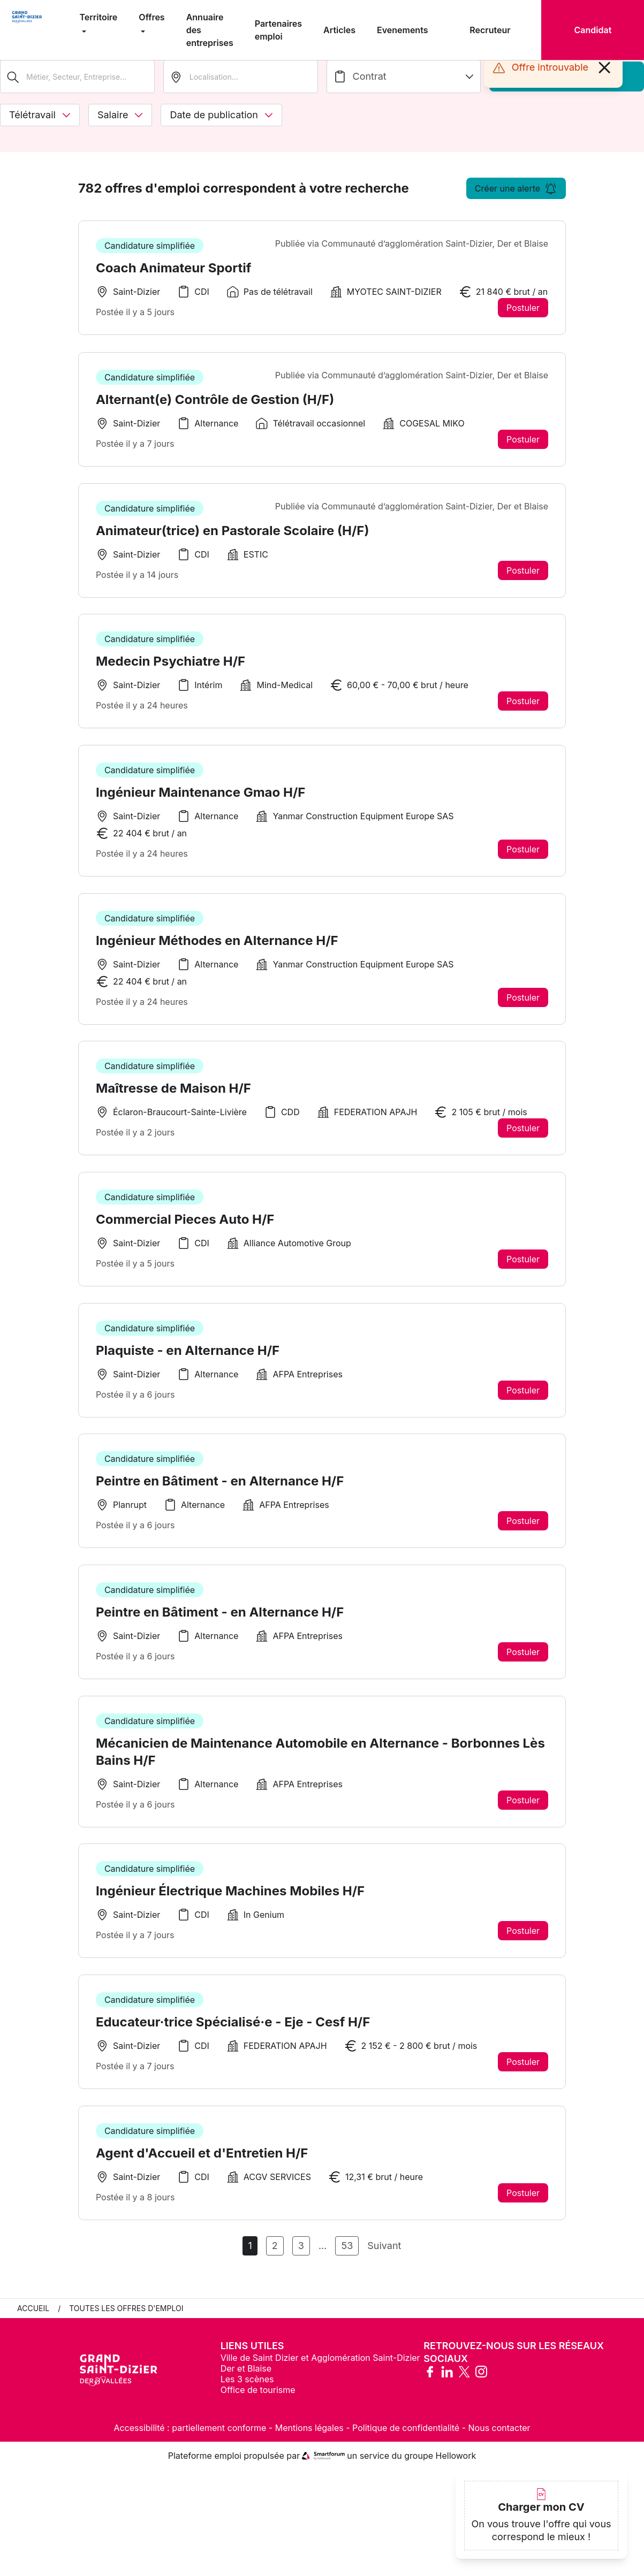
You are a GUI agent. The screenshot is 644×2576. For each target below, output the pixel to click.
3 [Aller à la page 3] (301, 2255)
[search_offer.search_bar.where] (240, 76)
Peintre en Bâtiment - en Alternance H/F (220, 1493)
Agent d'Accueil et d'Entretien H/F (202, 2168)
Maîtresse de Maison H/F (173, 1098)
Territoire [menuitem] (99, 17)
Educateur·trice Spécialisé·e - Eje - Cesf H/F (233, 2037)
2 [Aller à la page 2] (275, 2255)
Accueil (33, 2318)
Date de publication (221, 114)
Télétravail (40, 114)
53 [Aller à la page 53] (347, 2255)
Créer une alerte (516, 188)
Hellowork (456, 2465)
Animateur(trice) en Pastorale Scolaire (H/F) (232, 537)
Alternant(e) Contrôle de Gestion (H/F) (215, 406)
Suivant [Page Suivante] (384, 2255)
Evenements (402, 30)
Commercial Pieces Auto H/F (185, 1230)
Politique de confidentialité (405, 2438)
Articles (339, 30)
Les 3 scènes (247, 2389)
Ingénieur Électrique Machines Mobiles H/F (230, 1905)
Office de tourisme (258, 2400)
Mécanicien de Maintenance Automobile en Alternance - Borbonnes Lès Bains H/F (320, 1765)
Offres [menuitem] (151, 17)
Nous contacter (499, 2438)
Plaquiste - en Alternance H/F (187, 1361)
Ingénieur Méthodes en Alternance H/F (217, 949)
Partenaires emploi (278, 30)
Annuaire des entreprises (209, 30)
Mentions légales (309, 2438)
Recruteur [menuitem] (489, 30)
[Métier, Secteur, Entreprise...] (77, 76)
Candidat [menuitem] (593, 30)
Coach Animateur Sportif (173, 268)
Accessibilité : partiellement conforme (189, 2438)
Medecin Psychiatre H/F (170, 669)
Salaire (120, 114)
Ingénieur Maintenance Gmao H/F (200, 801)
